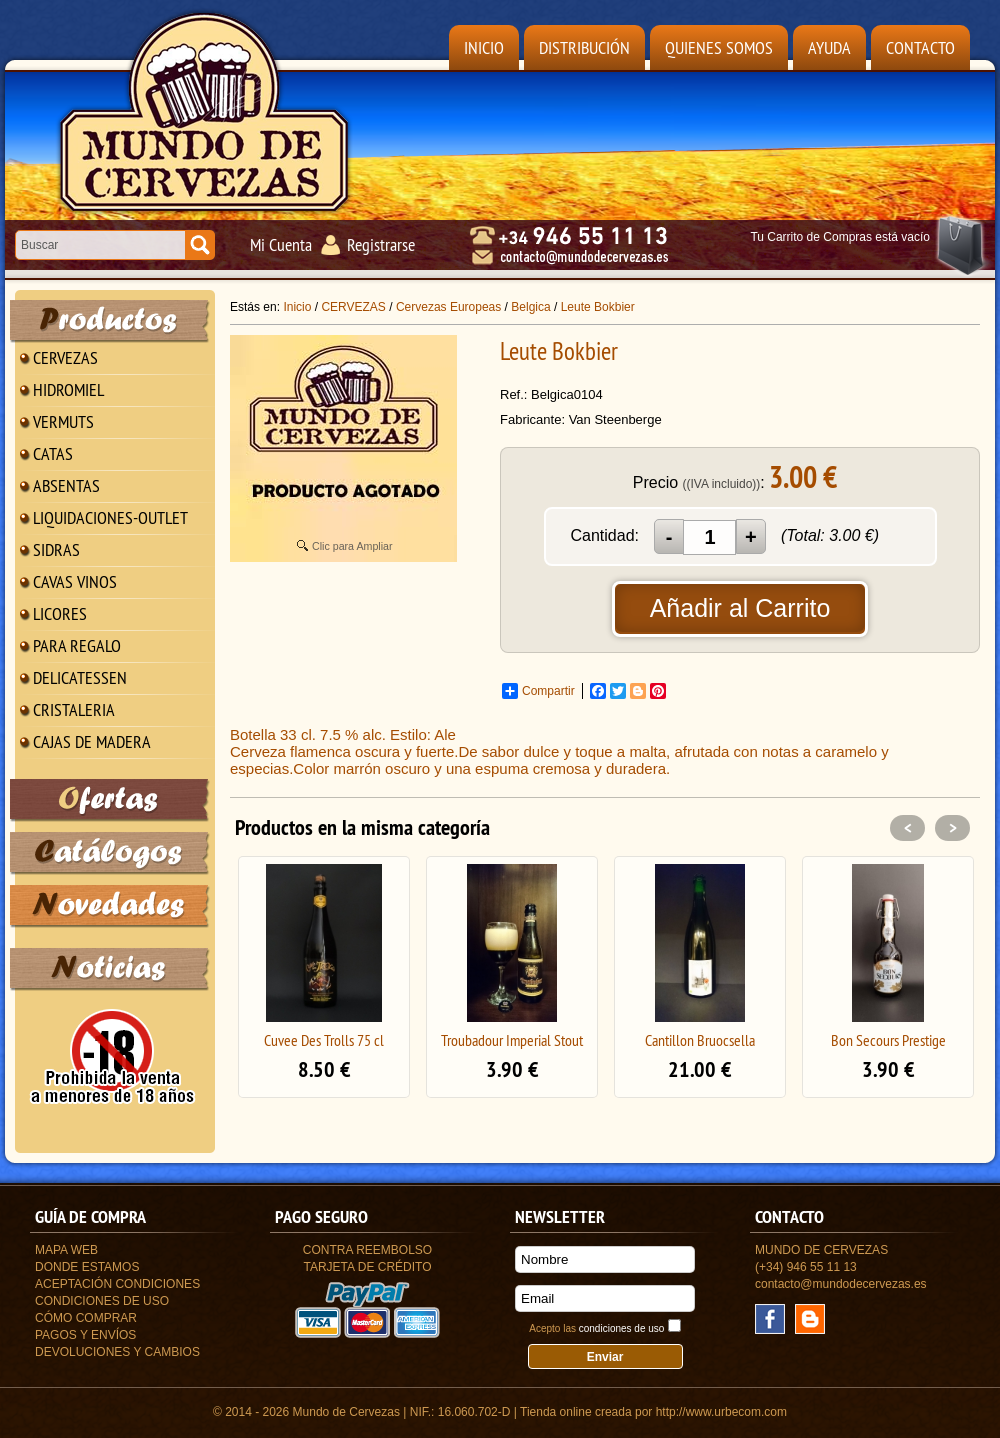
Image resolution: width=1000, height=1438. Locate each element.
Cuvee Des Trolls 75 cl (324, 1040)
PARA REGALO (77, 645)
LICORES (60, 613)
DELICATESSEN (80, 677)
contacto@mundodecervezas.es (841, 1284)
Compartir (538, 691)
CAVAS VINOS (75, 581)
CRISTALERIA (74, 709)
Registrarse (381, 244)
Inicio (484, 47)
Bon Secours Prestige (888, 1040)
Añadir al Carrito (740, 608)
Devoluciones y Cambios (117, 1352)
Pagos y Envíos (85, 1335)
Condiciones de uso (102, 1301)
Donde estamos (87, 1267)
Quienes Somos (719, 47)
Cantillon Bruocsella (700, 1040)
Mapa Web (66, 1250)
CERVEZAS (65, 357)
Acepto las (596, 1328)
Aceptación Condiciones (117, 1284)
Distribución (584, 47)
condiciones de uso (622, 1328)
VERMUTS (63, 421)
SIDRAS (56, 549)
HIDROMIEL (68, 389)
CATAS (53, 453)
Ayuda (829, 47)
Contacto (920, 47)
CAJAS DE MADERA (92, 741)
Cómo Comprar (86, 1318)
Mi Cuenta (281, 244)
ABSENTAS (66, 485)
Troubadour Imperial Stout (512, 1040)
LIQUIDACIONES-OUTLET (110, 517)
